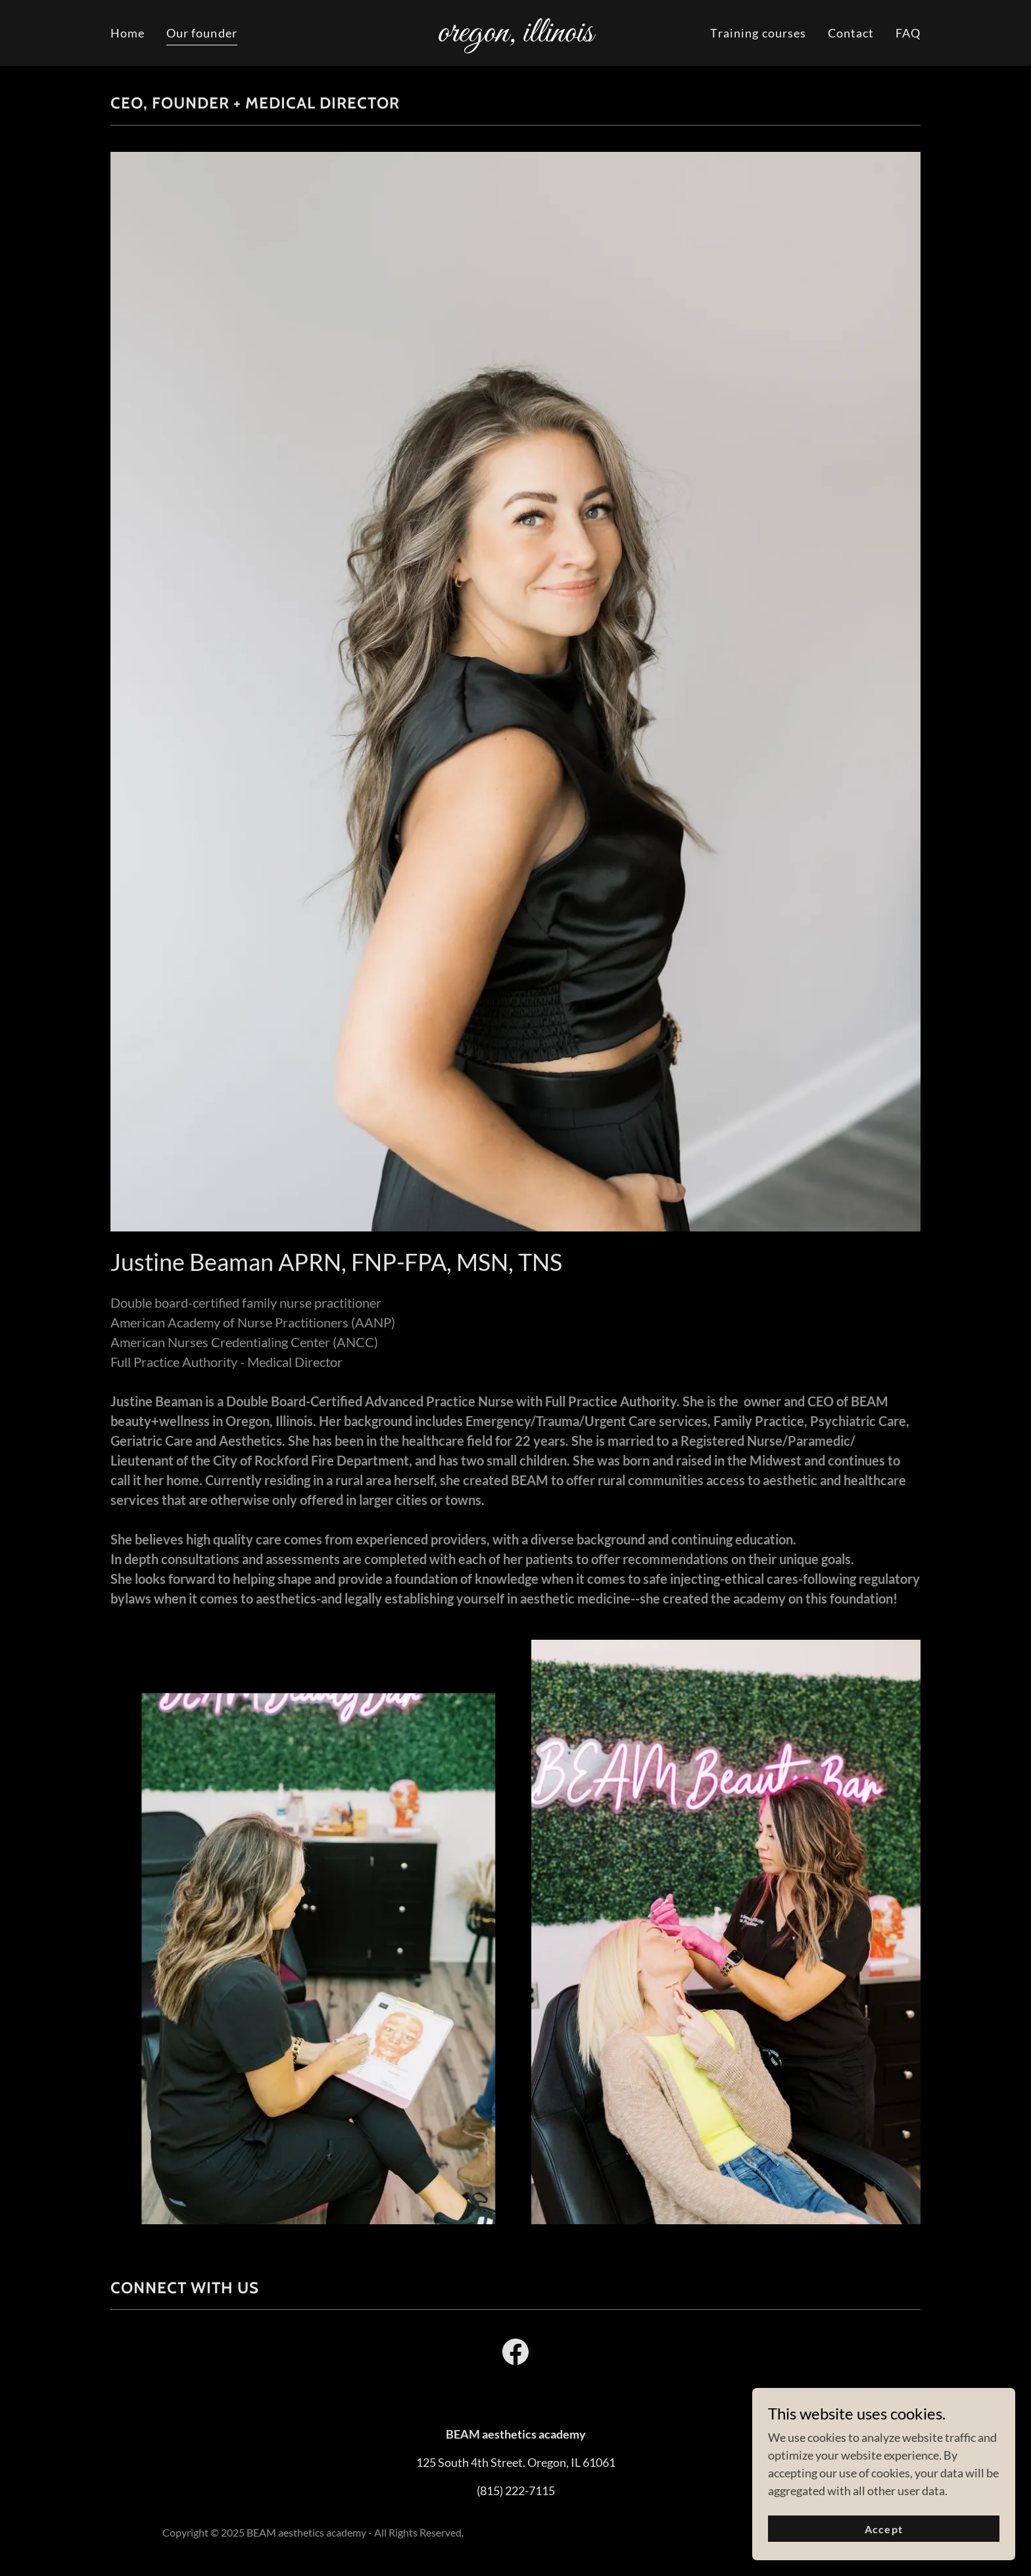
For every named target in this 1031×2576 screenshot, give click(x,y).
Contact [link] (851, 33)
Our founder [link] (201, 33)
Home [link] (127, 33)
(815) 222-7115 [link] (516, 2490)
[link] (516, 37)
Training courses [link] (758, 33)
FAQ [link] (908, 33)
